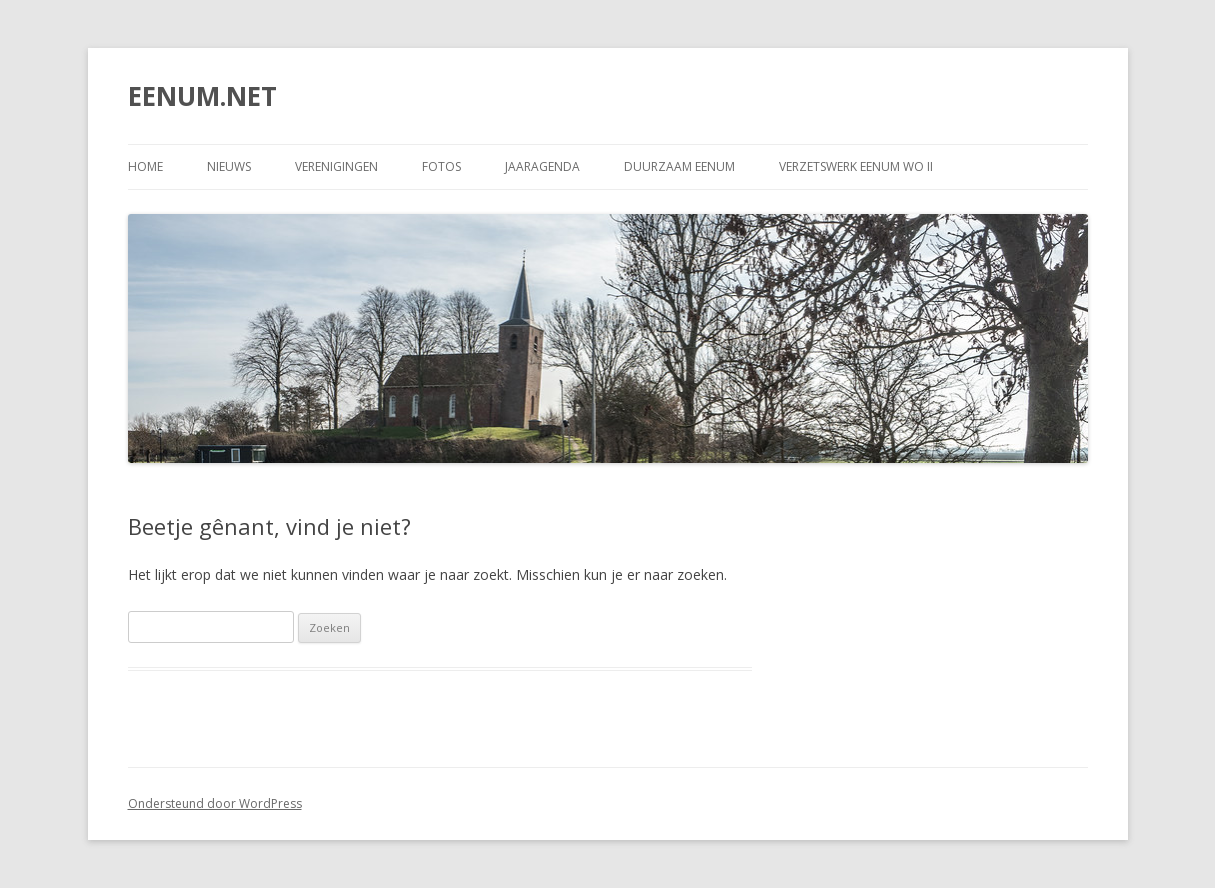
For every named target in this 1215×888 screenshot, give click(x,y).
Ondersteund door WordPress (215, 803)
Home (145, 166)
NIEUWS (229, 166)
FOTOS (441, 166)
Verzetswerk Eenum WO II (856, 166)
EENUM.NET (202, 96)
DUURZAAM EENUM (679, 166)
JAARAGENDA (542, 166)
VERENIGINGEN (336, 166)
